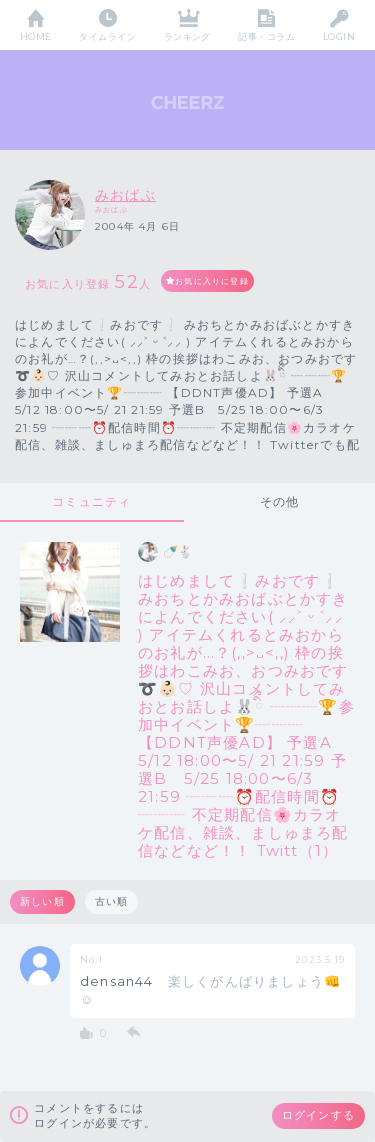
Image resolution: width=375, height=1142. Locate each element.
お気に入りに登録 (212, 281)
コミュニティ (91, 501)
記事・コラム (266, 36)
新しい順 (42, 901)
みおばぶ (125, 195)
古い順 (112, 901)
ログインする (318, 1115)
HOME (36, 36)
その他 (280, 501)
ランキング (187, 36)
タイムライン (107, 36)
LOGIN (339, 36)
